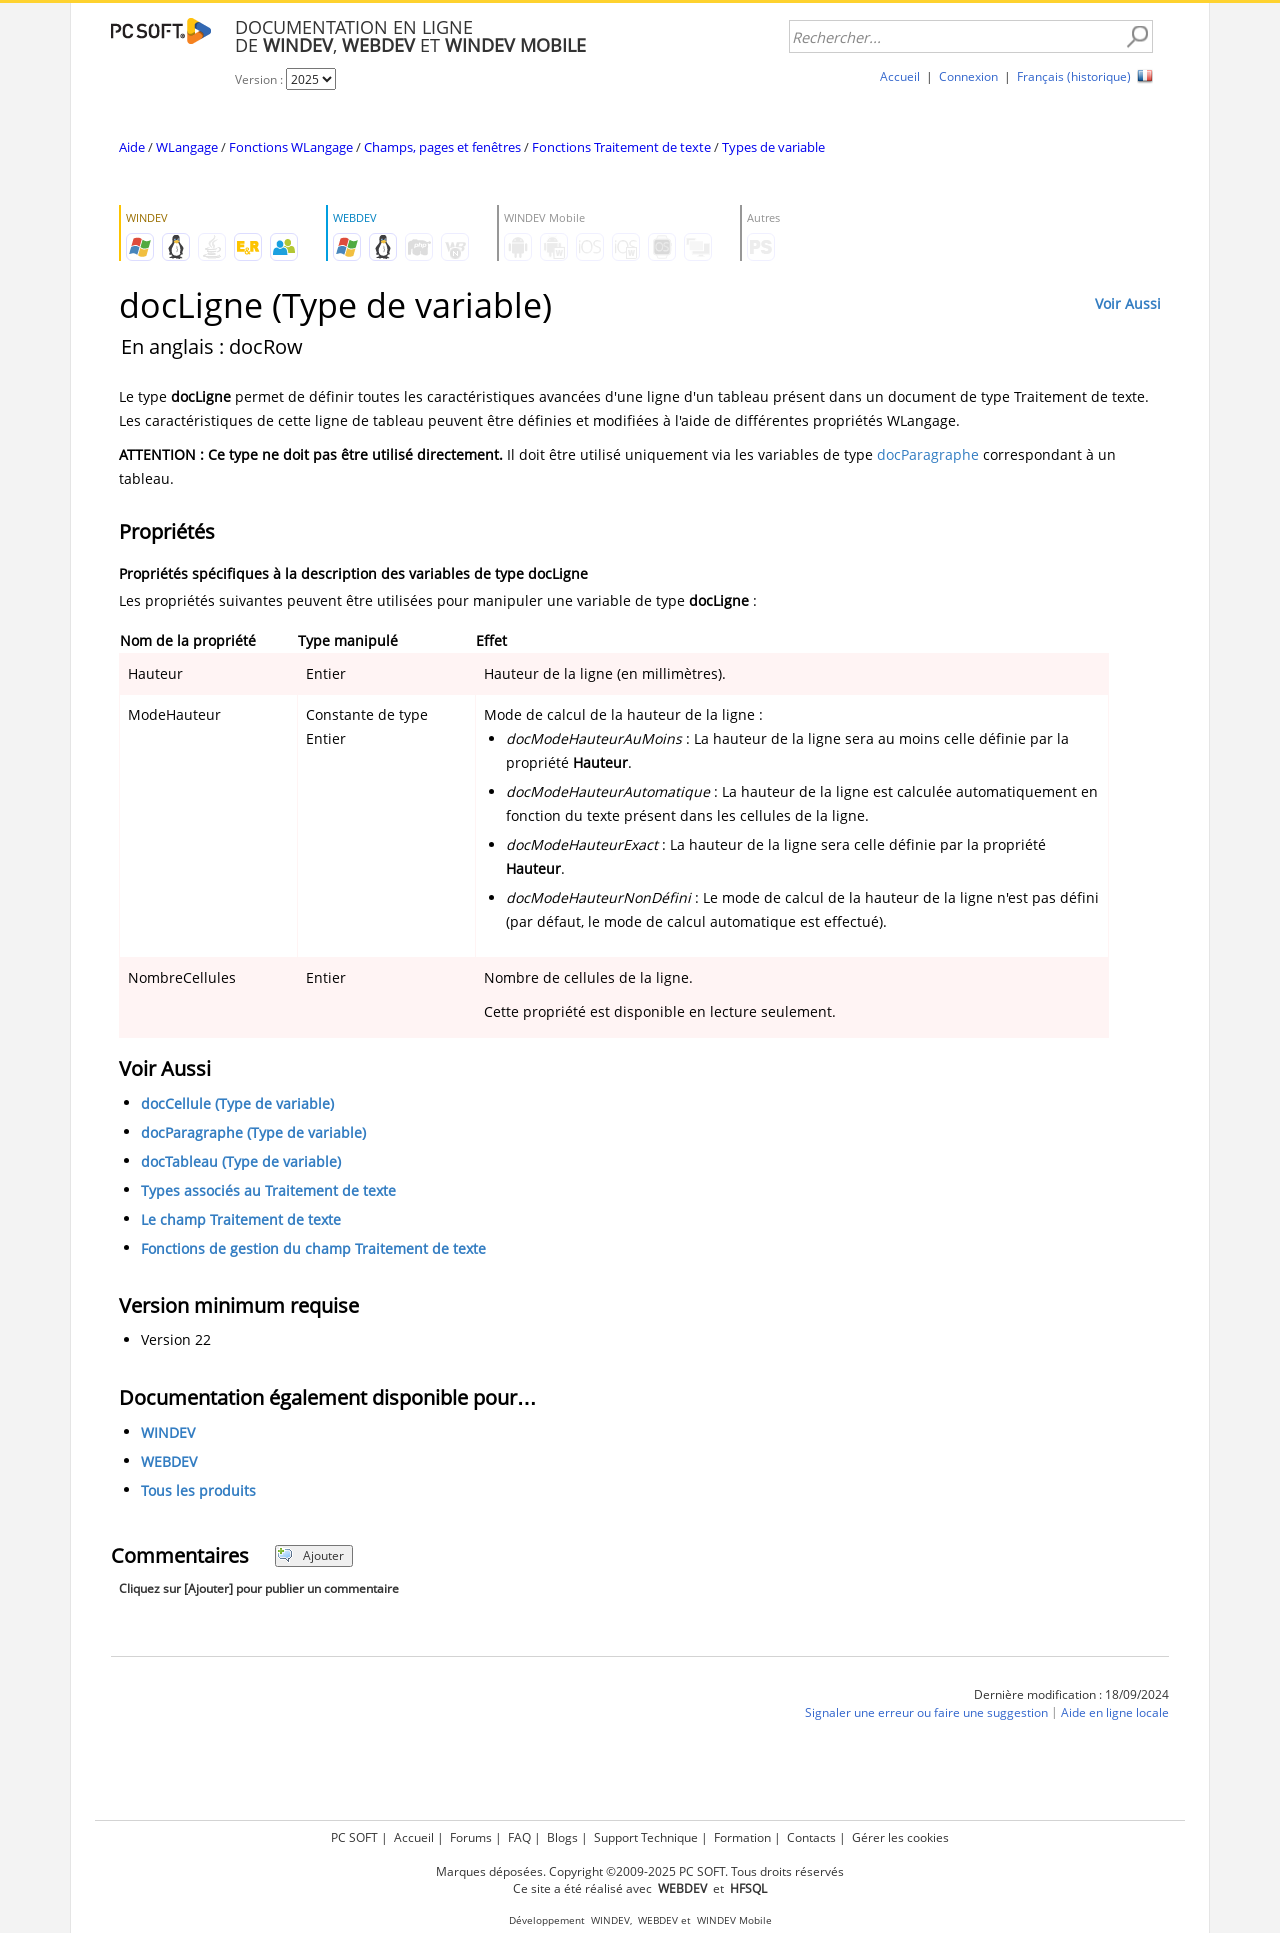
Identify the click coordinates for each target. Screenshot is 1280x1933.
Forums (471, 1837)
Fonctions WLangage (291, 147)
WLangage (187, 147)
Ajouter (310, 1555)
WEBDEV (169, 1461)
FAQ (519, 1837)
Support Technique (646, 1837)
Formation (742, 1837)
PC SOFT (354, 1837)
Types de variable (773, 147)
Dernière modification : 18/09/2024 (1071, 1694)
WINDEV (168, 1432)
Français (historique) (1074, 76)
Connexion (968, 76)
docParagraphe (928, 454)
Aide (132, 147)
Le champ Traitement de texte (241, 1219)
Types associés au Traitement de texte (268, 1190)
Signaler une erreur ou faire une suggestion (926, 1712)
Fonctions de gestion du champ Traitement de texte (313, 1248)
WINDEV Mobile (734, 1920)
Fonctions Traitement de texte (621, 147)
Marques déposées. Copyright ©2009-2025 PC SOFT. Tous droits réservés (640, 1871)
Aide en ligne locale (1115, 1712)
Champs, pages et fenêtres (442, 147)
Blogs (562, 1837)
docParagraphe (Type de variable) (253, 1132)
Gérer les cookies (900, 1837)
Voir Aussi (1128, 303)
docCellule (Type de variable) (237, 1103)
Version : (260, 79)
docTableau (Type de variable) (241, 1161)
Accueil (900, 76)
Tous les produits (198, 1490)
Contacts (811, 1837)
